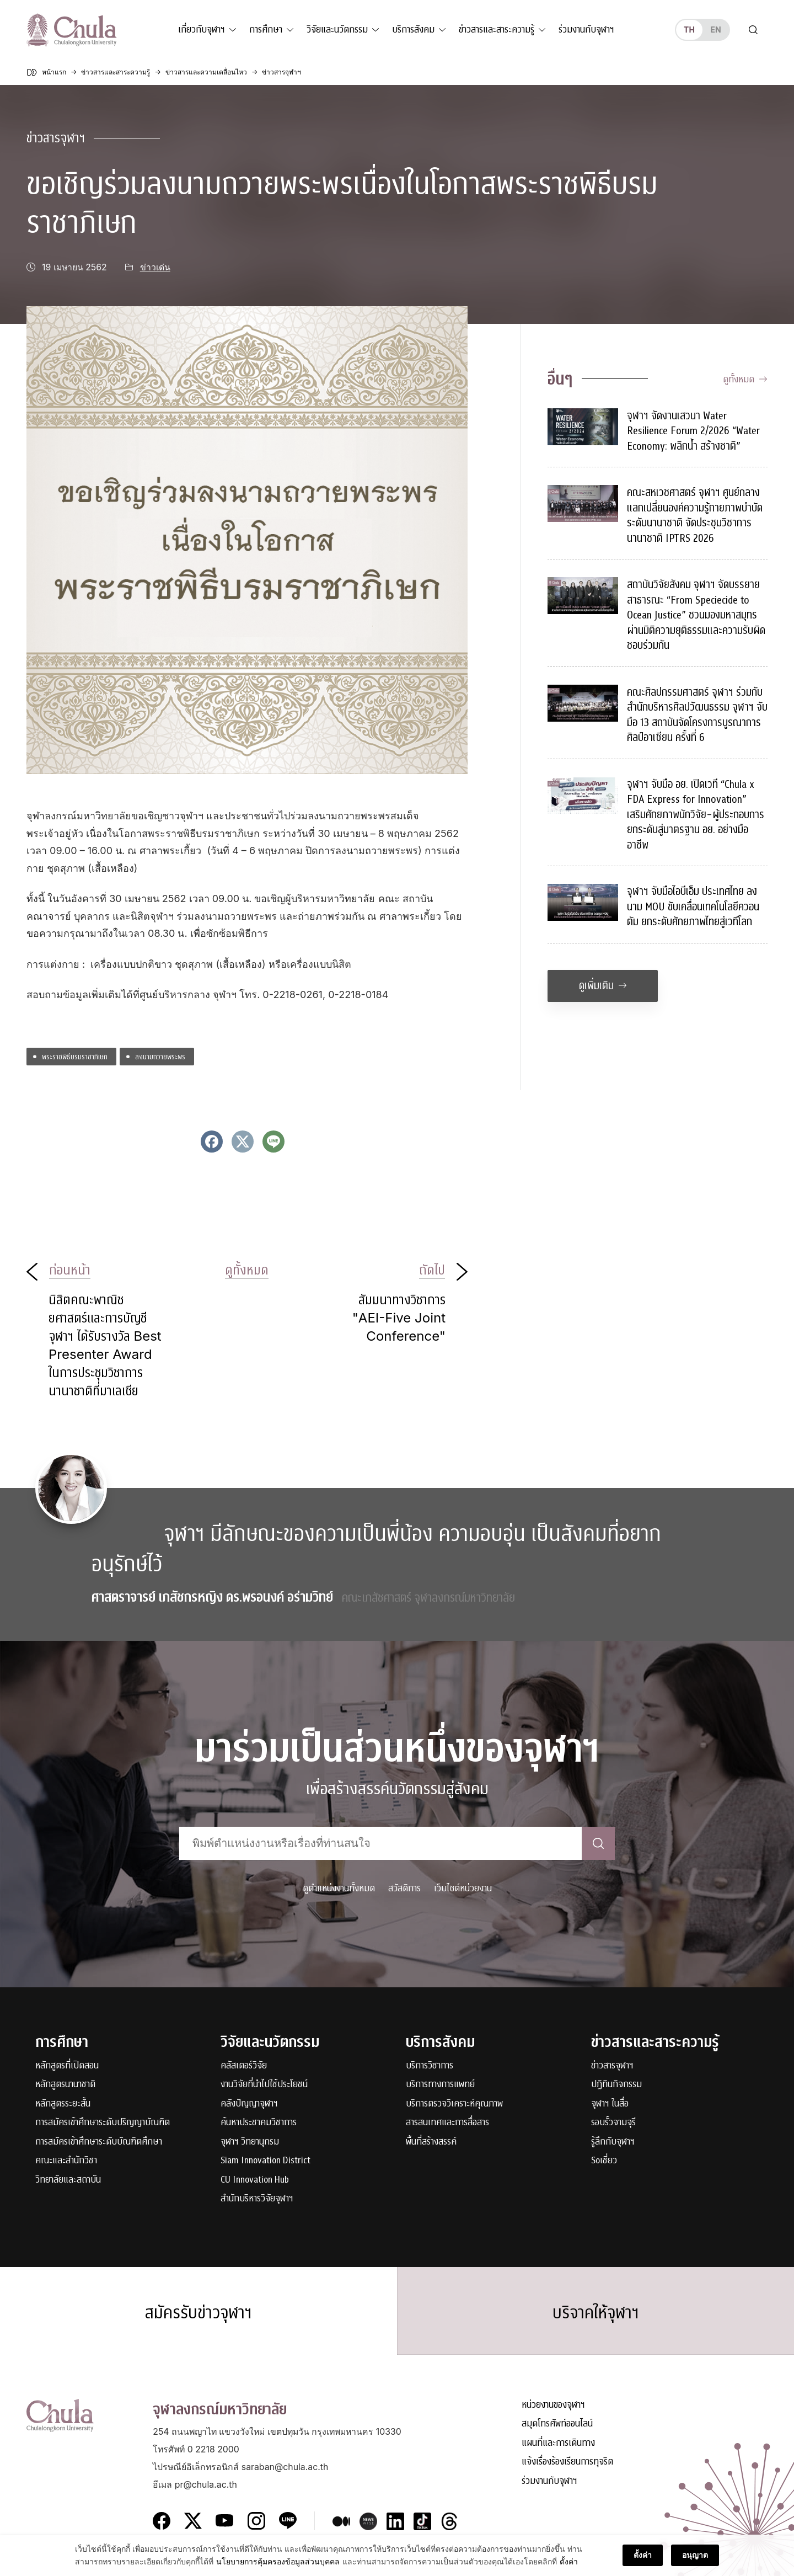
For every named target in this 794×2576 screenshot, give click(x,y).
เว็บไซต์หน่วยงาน (463, 1888)
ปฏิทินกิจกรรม (616, 2084)
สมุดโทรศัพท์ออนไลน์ (557, 2424)
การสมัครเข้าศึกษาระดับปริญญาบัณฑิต (102, 2122)
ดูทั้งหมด (745, 379)
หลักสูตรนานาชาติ (65, 2084)
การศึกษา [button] (265, 29)
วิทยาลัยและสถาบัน (68, 2180)
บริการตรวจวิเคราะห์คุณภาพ (454, 2104)
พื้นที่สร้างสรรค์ (431, 2142)
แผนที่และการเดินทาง (558, 2443)
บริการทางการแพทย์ (440, 2084)
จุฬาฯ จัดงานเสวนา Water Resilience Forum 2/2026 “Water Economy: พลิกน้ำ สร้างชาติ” (693, 431)
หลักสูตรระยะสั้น (62, 2104)
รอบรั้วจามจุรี (613, 2122)
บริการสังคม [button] (413, 29)
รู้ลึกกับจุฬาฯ (613, 2142)
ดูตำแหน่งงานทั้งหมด (339, 1888)
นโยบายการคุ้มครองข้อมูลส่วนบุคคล (278, 2563)
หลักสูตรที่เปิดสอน (67, 2066)
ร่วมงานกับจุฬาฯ (586, 29)
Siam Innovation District (265, 2160)
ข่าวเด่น (155, 267)
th (689, 29)
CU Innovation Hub (255, 2180)
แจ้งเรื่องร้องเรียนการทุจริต (567, 2462)
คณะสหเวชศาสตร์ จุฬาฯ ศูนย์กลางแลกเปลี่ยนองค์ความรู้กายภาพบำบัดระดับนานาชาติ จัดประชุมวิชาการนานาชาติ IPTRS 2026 (695, 515)
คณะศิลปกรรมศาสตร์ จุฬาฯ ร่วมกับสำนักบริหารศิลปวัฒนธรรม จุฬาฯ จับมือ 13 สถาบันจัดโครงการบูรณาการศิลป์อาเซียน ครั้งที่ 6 (697, 715)
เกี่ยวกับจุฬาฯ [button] (201, 29)
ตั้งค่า (569, 2563)
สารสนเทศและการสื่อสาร (447, 2122)
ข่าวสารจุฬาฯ (55, 138)
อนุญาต (695, 2556)
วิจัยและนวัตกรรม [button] (337, 29)
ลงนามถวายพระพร (160, 1056)
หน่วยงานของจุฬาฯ (553, 2405)
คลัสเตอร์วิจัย (244, 2066)
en (715, 29)
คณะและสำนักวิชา (66, 2160)
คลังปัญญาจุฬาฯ (249, 2104)
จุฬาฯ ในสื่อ (610, 2104)
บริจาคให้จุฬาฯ (595, 2313)
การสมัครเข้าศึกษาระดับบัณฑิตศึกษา (98, 2142)
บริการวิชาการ (429, 2066)
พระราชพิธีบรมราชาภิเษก (75, 1056)
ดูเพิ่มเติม (603, 986)
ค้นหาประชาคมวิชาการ (259, 2122)
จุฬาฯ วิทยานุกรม (250, 2142)
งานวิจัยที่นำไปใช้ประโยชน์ (264, 2084)
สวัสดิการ (404, 1888)
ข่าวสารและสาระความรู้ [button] (496, 29)
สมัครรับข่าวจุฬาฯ (198, 2313)
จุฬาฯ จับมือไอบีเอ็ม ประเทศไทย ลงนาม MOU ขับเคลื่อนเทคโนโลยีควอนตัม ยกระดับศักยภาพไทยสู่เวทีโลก (693, 906)
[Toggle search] (753, 29)
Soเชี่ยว (604, 2160)
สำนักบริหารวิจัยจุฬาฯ (257, 2199)
